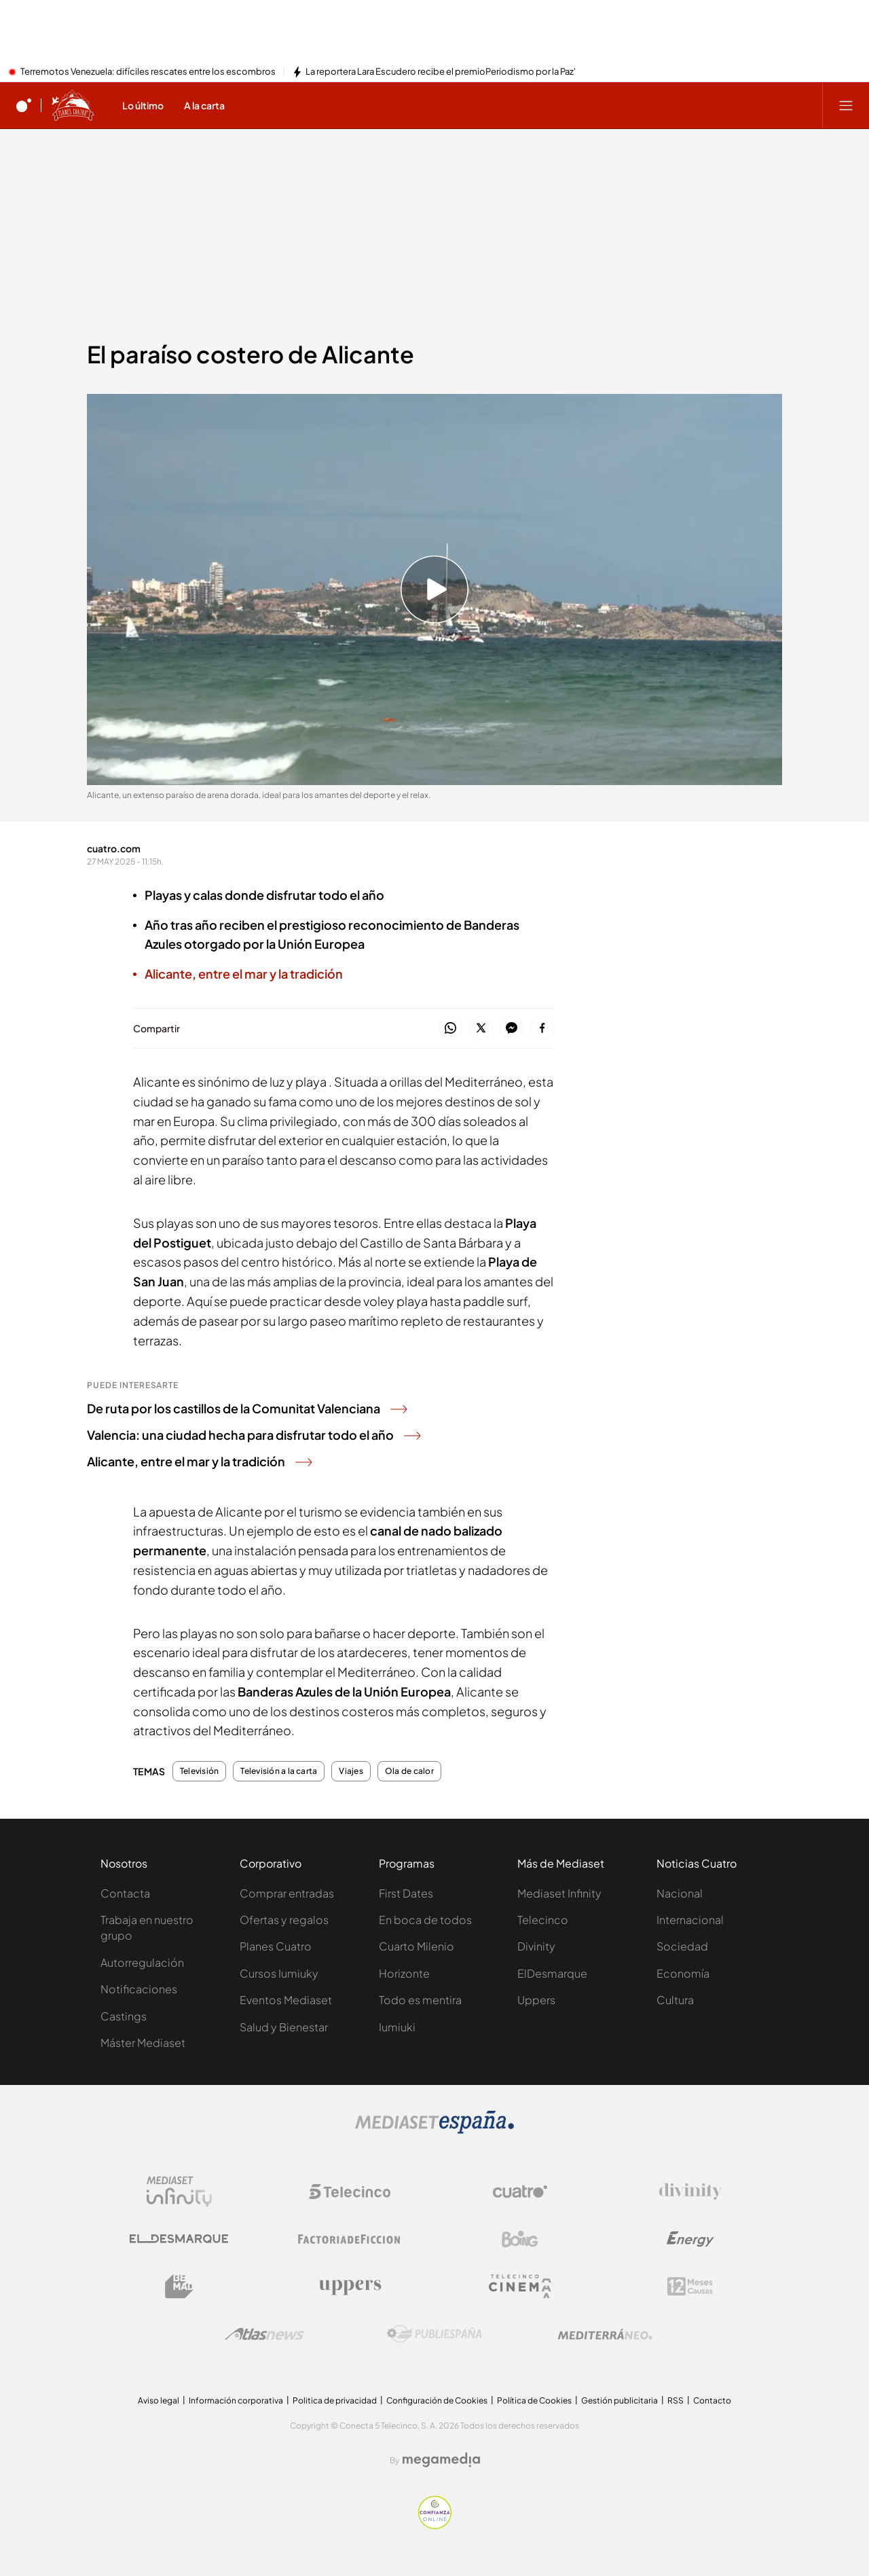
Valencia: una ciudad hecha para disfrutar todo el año (253, 1435)
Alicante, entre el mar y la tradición (199, 1461)
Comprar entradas (287, 1893)
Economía (683, 1973)
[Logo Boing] (520, 2239)
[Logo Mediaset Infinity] (179, 2192)
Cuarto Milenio (416, 1946)
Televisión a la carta (278, 1771)
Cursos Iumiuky (279, 1973)
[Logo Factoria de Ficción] (349, 2239)
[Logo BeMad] (179, 2287)
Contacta (125, 1893)
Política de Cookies (534, 2400)
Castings (123, 2016)
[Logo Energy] (690, 2239)
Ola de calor (409, 1771)
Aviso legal (158, 2400)
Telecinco (542, 1919)
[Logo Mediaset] (434, 2129)
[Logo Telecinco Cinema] (520, 2286)
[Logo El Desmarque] (179, 2238)
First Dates (406, 1893)
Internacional (690, 1919)
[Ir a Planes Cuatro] (73, 105)
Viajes (351, 1771)
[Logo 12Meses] (690, 2286)
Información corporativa (236, 2400)
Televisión (199, 1771)
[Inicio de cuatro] (23, 105)
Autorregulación (142, 1962)
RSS (675, 2400)
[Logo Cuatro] (520, 2192)
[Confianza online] (434, 2525)
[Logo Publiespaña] (434, 2334)
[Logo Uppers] (349, 2287)
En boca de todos (425, 1919)
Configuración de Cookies (436, 2400)
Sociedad (682, 1946)
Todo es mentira (420, 2000)
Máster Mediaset (142, 2042)
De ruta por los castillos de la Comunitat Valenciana (247, 1408)
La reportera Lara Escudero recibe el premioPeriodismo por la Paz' (441, 72)
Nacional (680, 1893)
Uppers (536, 2000)
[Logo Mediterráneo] (604, 2334)
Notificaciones (138, 1989)
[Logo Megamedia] (441, 2460)
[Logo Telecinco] (349, 2192)
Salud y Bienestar (284, 2027)
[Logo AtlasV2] (264, 2333)
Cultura (675, 2000)
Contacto (712, 2400)
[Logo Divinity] (690, 2192)
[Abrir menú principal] (846, 105)
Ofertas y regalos (284, 1919)
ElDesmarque (552, 1973)
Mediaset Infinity (559, 1893)
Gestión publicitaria (619, 2400)
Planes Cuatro (276, 1946)
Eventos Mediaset (286, 2000)
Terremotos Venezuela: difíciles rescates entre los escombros (148, 72)
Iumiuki (397, 2027)
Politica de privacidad (335, 2400)
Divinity (536, 1946)
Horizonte (404, 1973)
